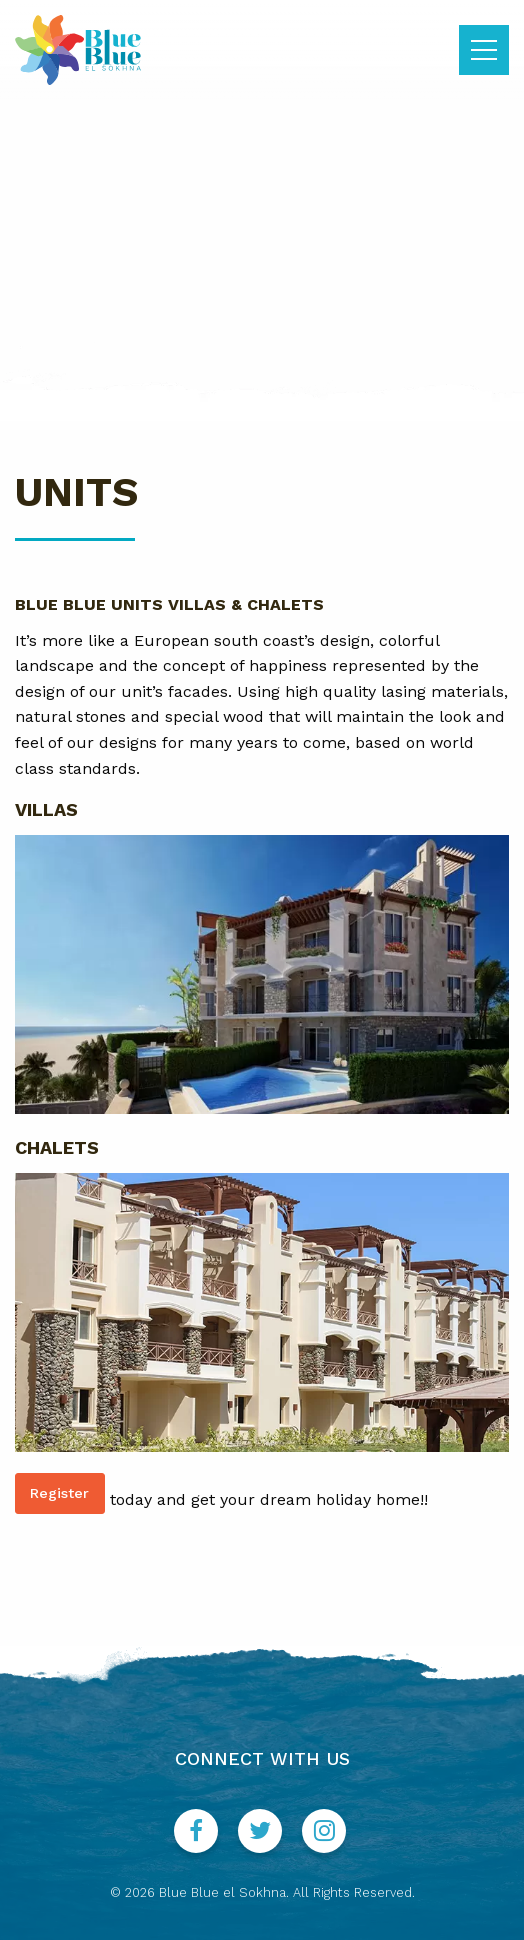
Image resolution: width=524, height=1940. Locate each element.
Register (59, 1493)
